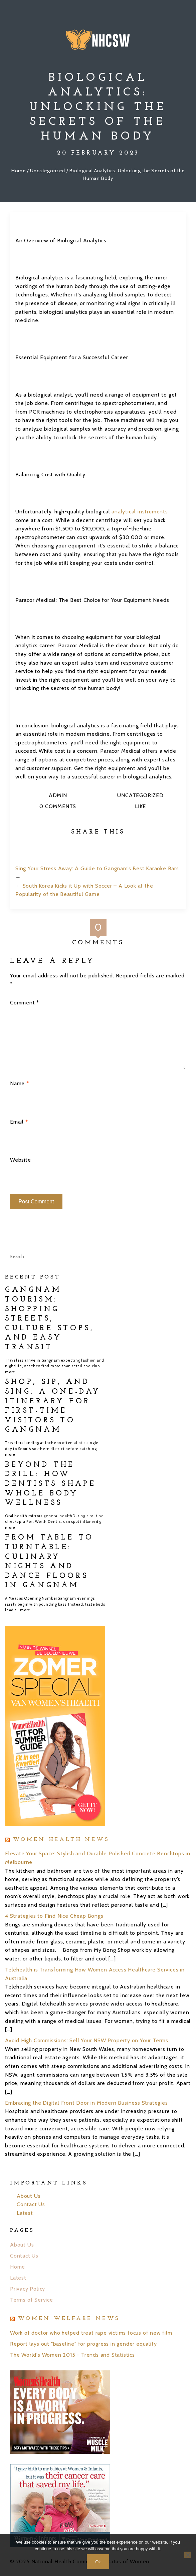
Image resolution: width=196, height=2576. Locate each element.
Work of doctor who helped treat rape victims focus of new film (91, 2333)
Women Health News (61, 1839)
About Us (28, 2196)
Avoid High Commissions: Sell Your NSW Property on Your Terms (86, 2040)
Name (19, 1083)
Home (18, 171)
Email (19, 1122)
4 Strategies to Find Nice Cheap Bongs (54, 1916)
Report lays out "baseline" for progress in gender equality (83, 2344)
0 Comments (57, 806)
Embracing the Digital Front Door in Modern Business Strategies (86, 2103)
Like (139, 806)
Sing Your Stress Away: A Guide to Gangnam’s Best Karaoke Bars (97, 868)
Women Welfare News (69, 2318)
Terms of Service (31, 2300)
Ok (98, 2561)
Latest (25, 2213)
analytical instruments (140, 511)
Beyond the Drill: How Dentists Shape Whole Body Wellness (50, 1484)
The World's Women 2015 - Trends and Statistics (72, 2355)
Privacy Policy (27, 2289)
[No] (187, 2555)
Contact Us (31, 2204)
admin (58, 795)
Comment (24, 1002)
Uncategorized (47, 171)
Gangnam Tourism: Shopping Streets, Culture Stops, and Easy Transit (49, 1318)
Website (20, 1160)
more (10, 1372)
